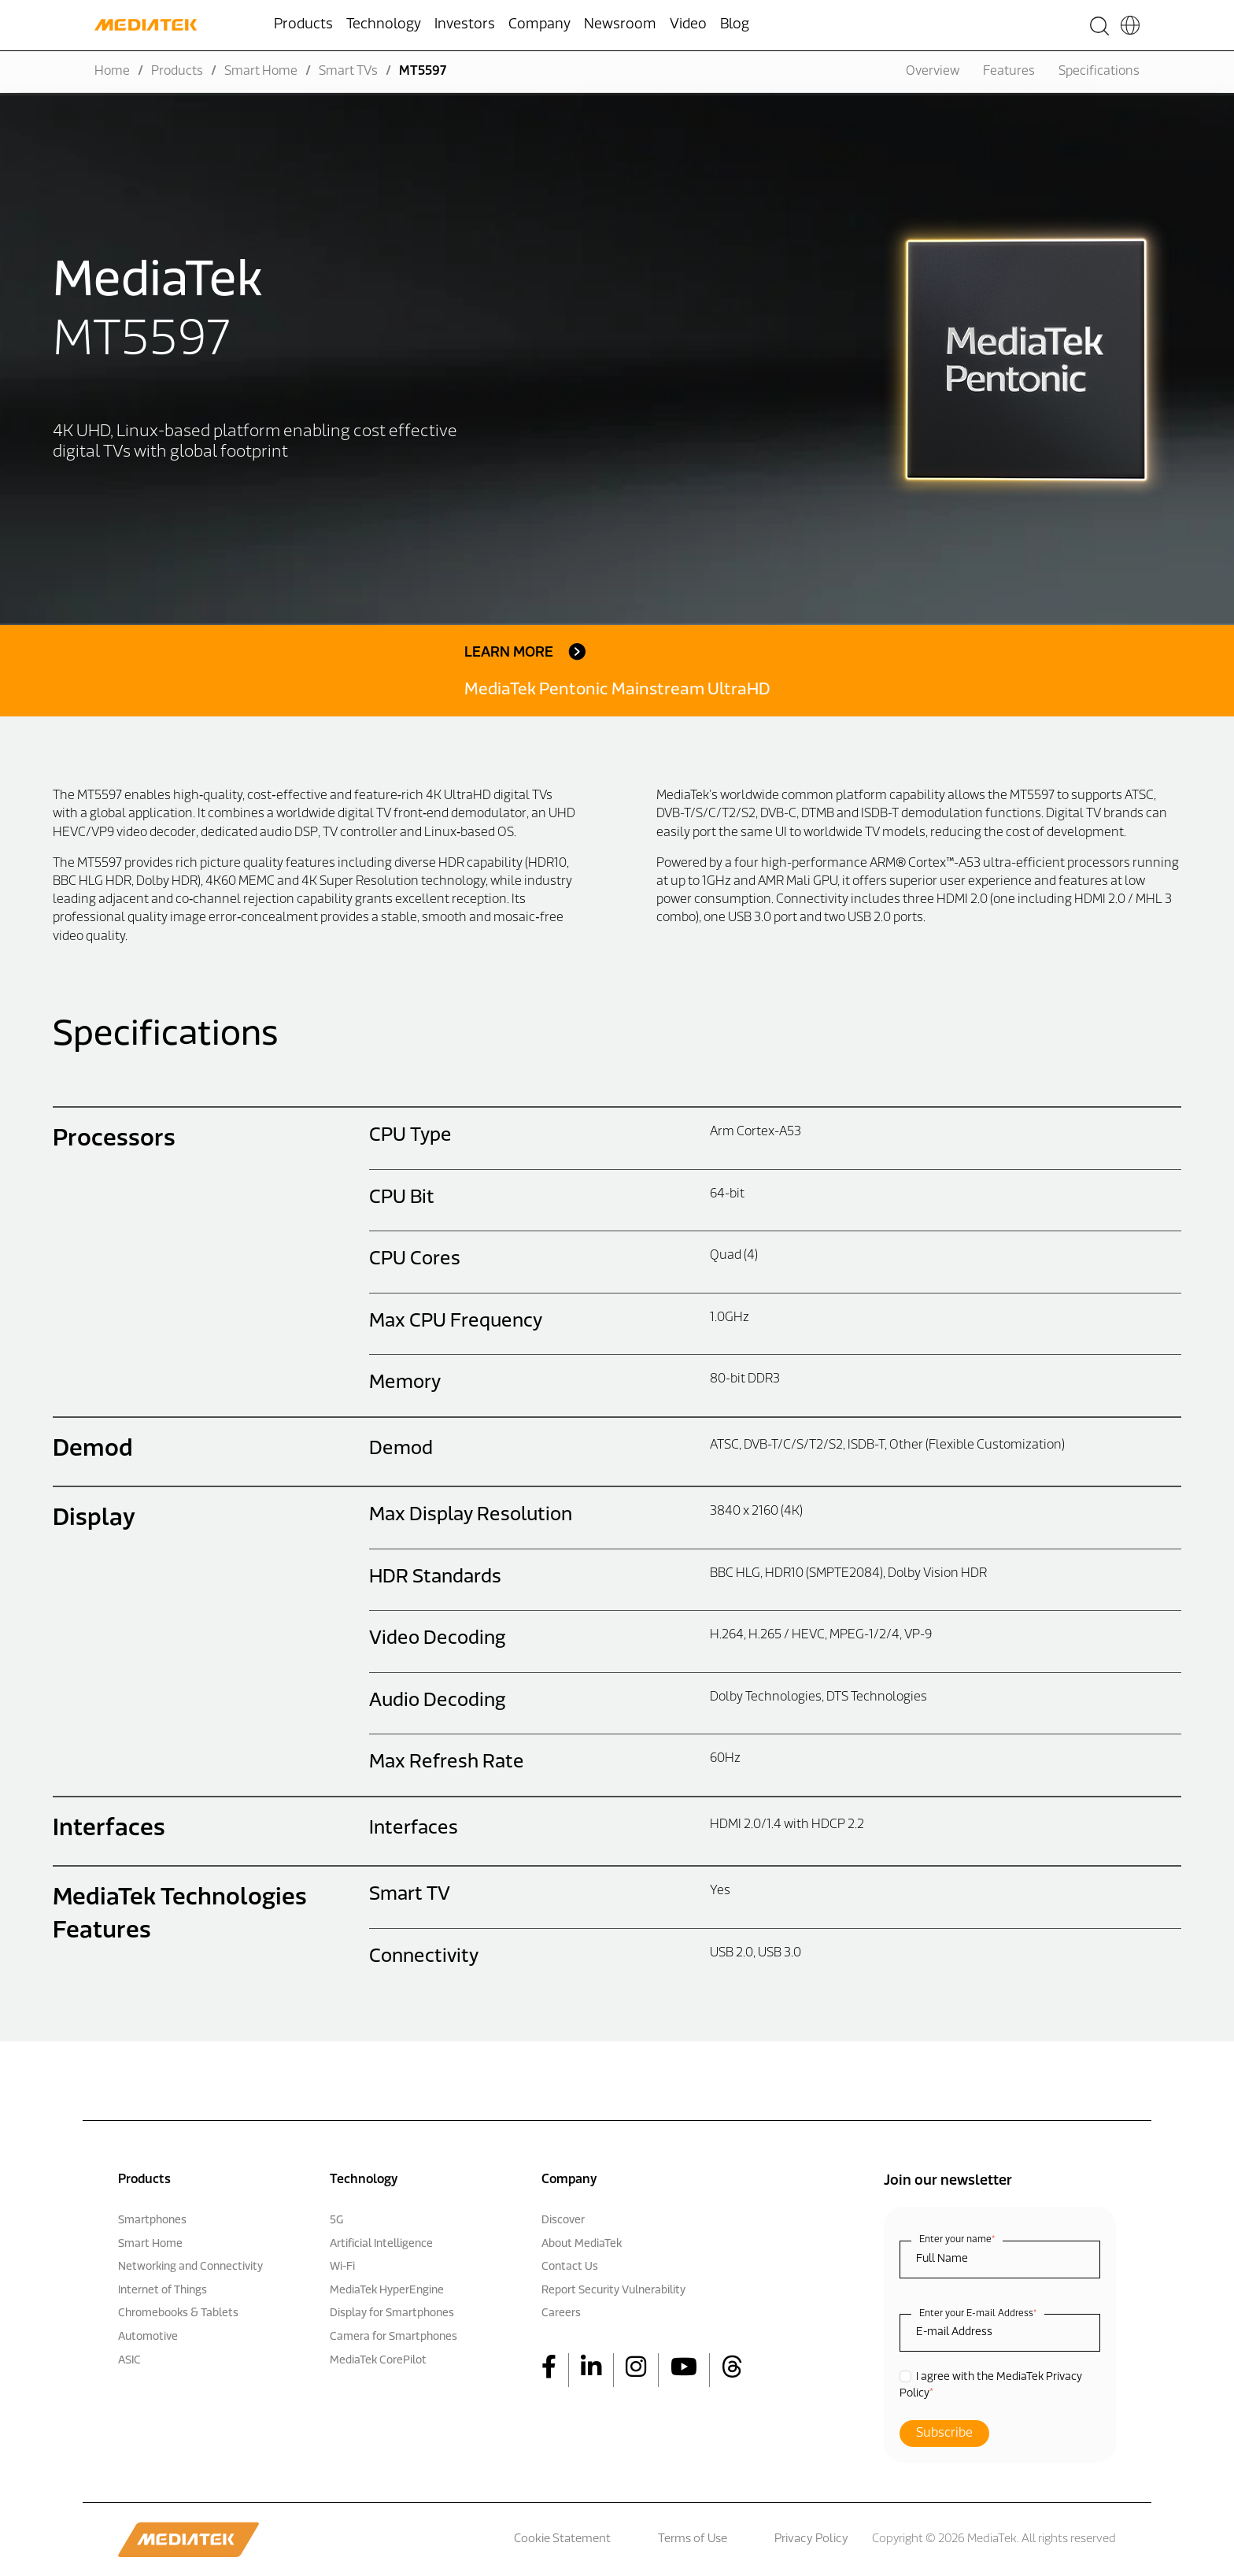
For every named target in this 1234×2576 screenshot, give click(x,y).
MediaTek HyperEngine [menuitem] (387, 2291)
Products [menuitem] (303, 24)
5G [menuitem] (336, 2220)
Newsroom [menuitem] (620, 24)
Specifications (1099, 71)
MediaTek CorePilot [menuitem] (378, 2361)
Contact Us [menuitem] (569, 2267)
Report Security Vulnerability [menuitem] (613, 2291)
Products (177, 71)
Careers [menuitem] (561, 2313)
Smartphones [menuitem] (152, 2220)
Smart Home (260, 71)
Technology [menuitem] (383, 24)
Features (1009, 71)
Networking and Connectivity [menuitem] (190, 2267)
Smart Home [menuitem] (150, 2244)
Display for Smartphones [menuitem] (392, 2313)
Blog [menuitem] (734, 24)
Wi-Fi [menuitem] (342, 2267)
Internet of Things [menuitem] (162, 2291)
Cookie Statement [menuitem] (562, 2539)
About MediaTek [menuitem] (581, 2244)
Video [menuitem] (688, 24)
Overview (932, 71)
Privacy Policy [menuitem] (811, 2539)
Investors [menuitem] (464, 24)
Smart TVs (348, 71)
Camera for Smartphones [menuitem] (393, 2337)
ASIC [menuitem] (129, 2361)
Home (112, 71)
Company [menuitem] (539, 24)
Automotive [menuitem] (148, 2337)
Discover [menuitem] (563, 2220)
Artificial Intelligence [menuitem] (381, 2244)
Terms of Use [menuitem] (692, 2539)
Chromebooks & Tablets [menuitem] (178, 2313)
